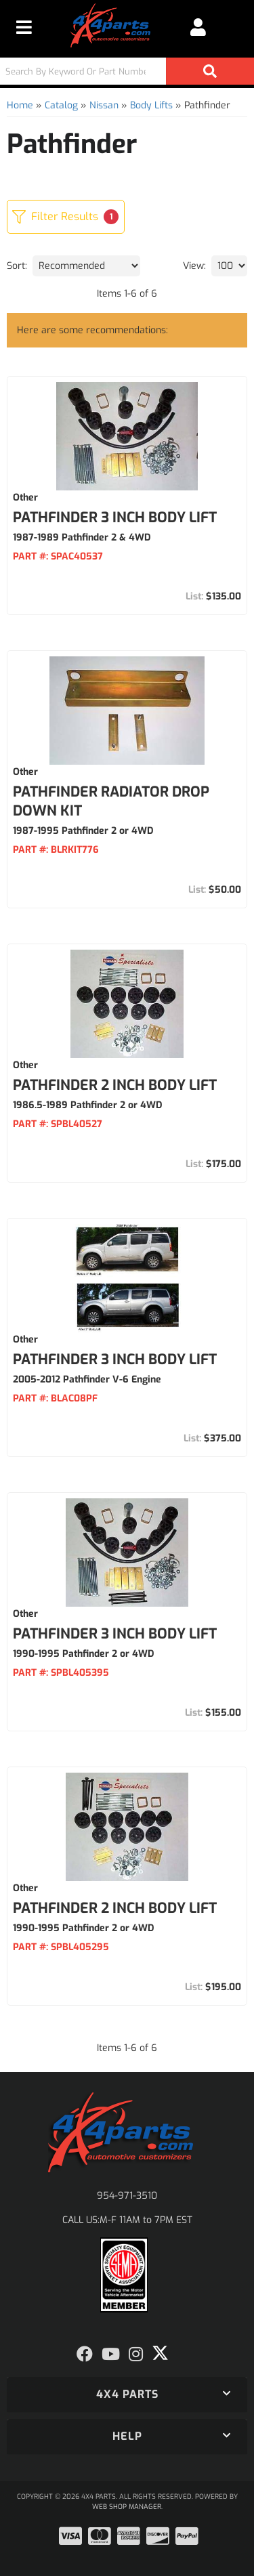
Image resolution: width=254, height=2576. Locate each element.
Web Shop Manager (126, 2506)
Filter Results (65, 216)
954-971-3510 (127, 2195)
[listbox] (86, 265)
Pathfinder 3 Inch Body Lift (115, 517)
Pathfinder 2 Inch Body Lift (115, 1085)
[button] (127, 71)
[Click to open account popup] (198, 27)
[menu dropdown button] (24, 27)
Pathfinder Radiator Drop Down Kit (111, 801)
